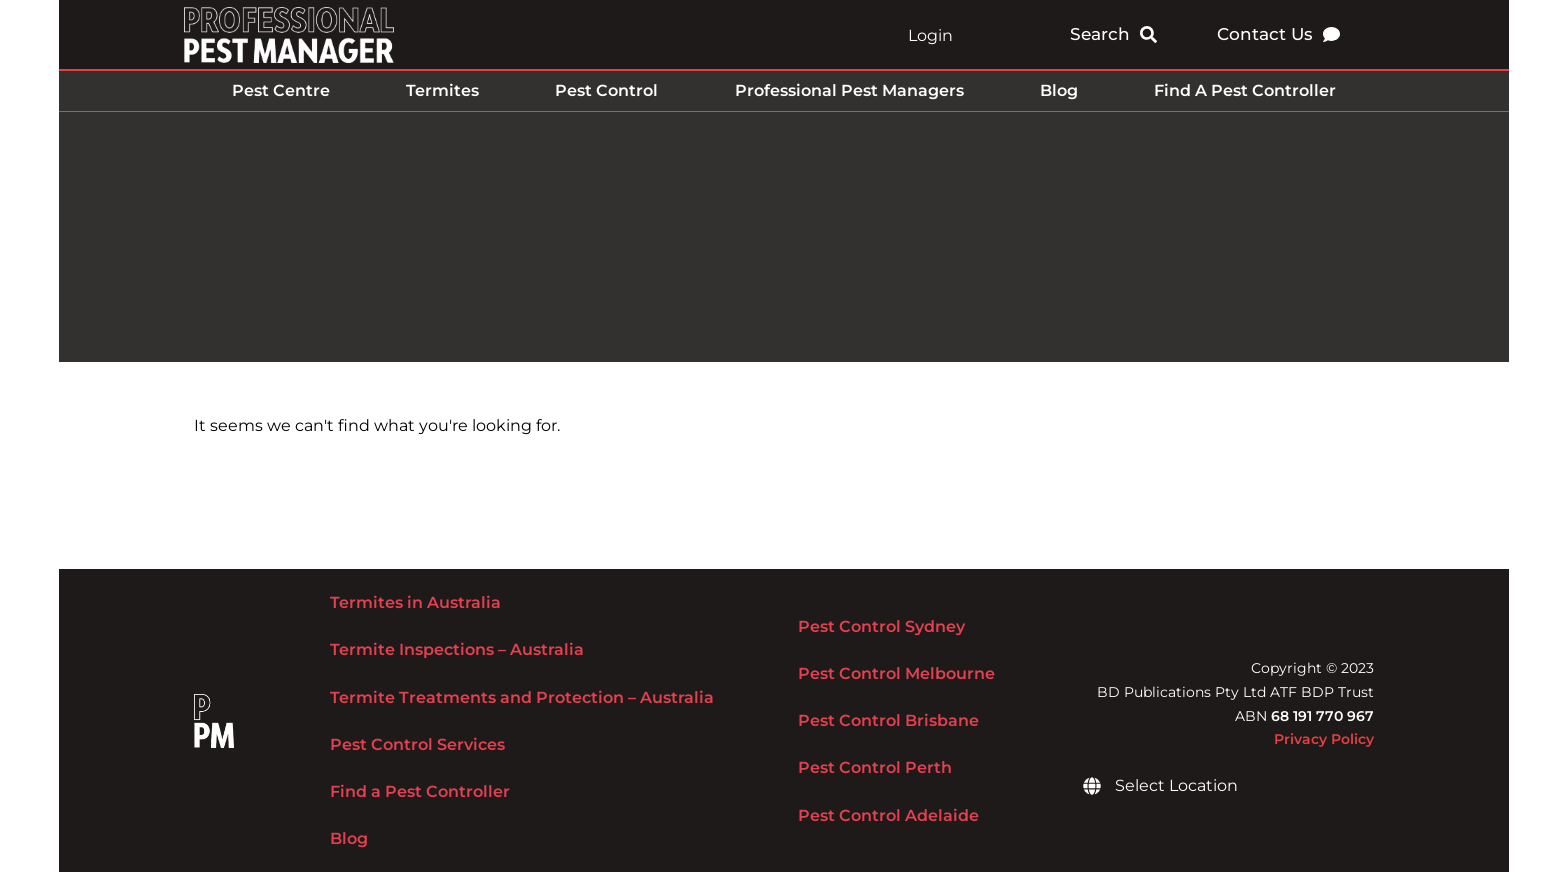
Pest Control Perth (875, 767)
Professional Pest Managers (849, 90)
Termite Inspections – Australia (457, 649)
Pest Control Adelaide (888, 815)
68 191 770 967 (1322, 716)
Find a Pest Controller (420, 791)
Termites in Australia (415, 602)
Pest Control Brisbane (888, 720)
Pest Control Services (417, 744)
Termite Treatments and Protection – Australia (522, 697)
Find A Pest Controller (1245, 90)
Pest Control (606, 90)
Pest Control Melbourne (896, 673)
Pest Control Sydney (881, 626)
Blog (1059, 90)
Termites (442, 90)
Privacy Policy (1324, 739)
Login (930, 35)
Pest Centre (281, 90)
